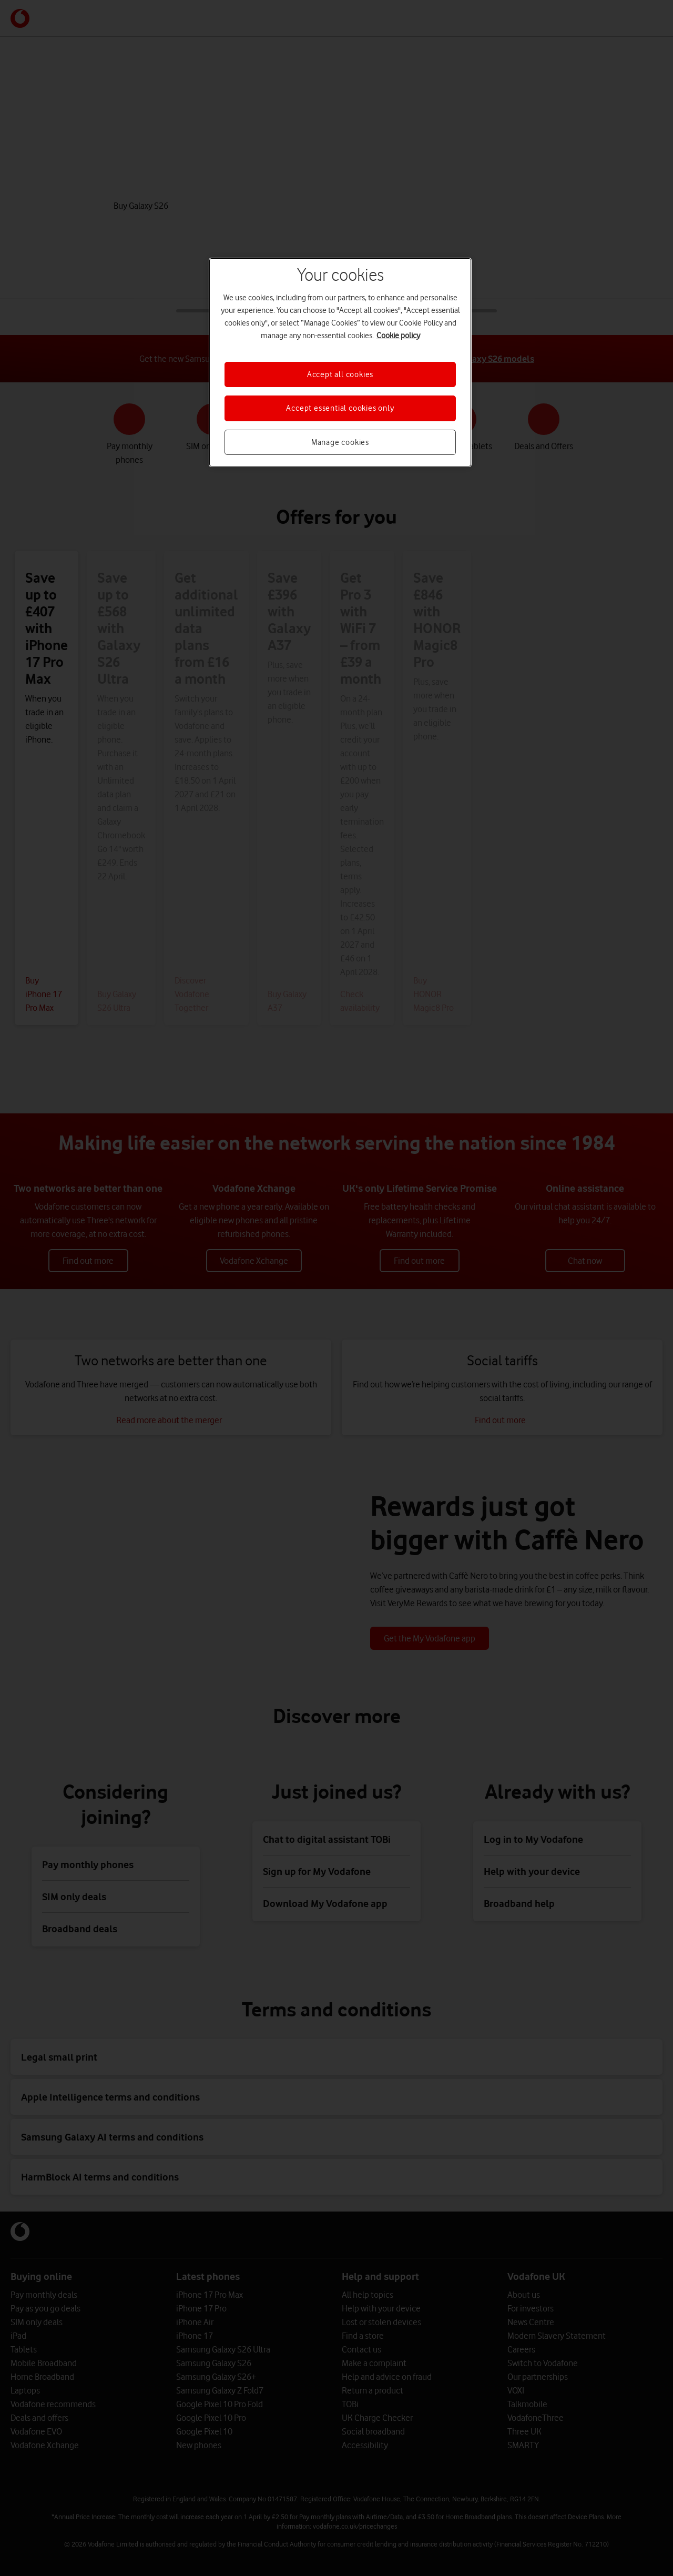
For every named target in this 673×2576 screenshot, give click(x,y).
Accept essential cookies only (340, 408)
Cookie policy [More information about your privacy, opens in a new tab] (398, 335)
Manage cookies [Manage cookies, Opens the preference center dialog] (340, 442)
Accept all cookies (340, 374)
